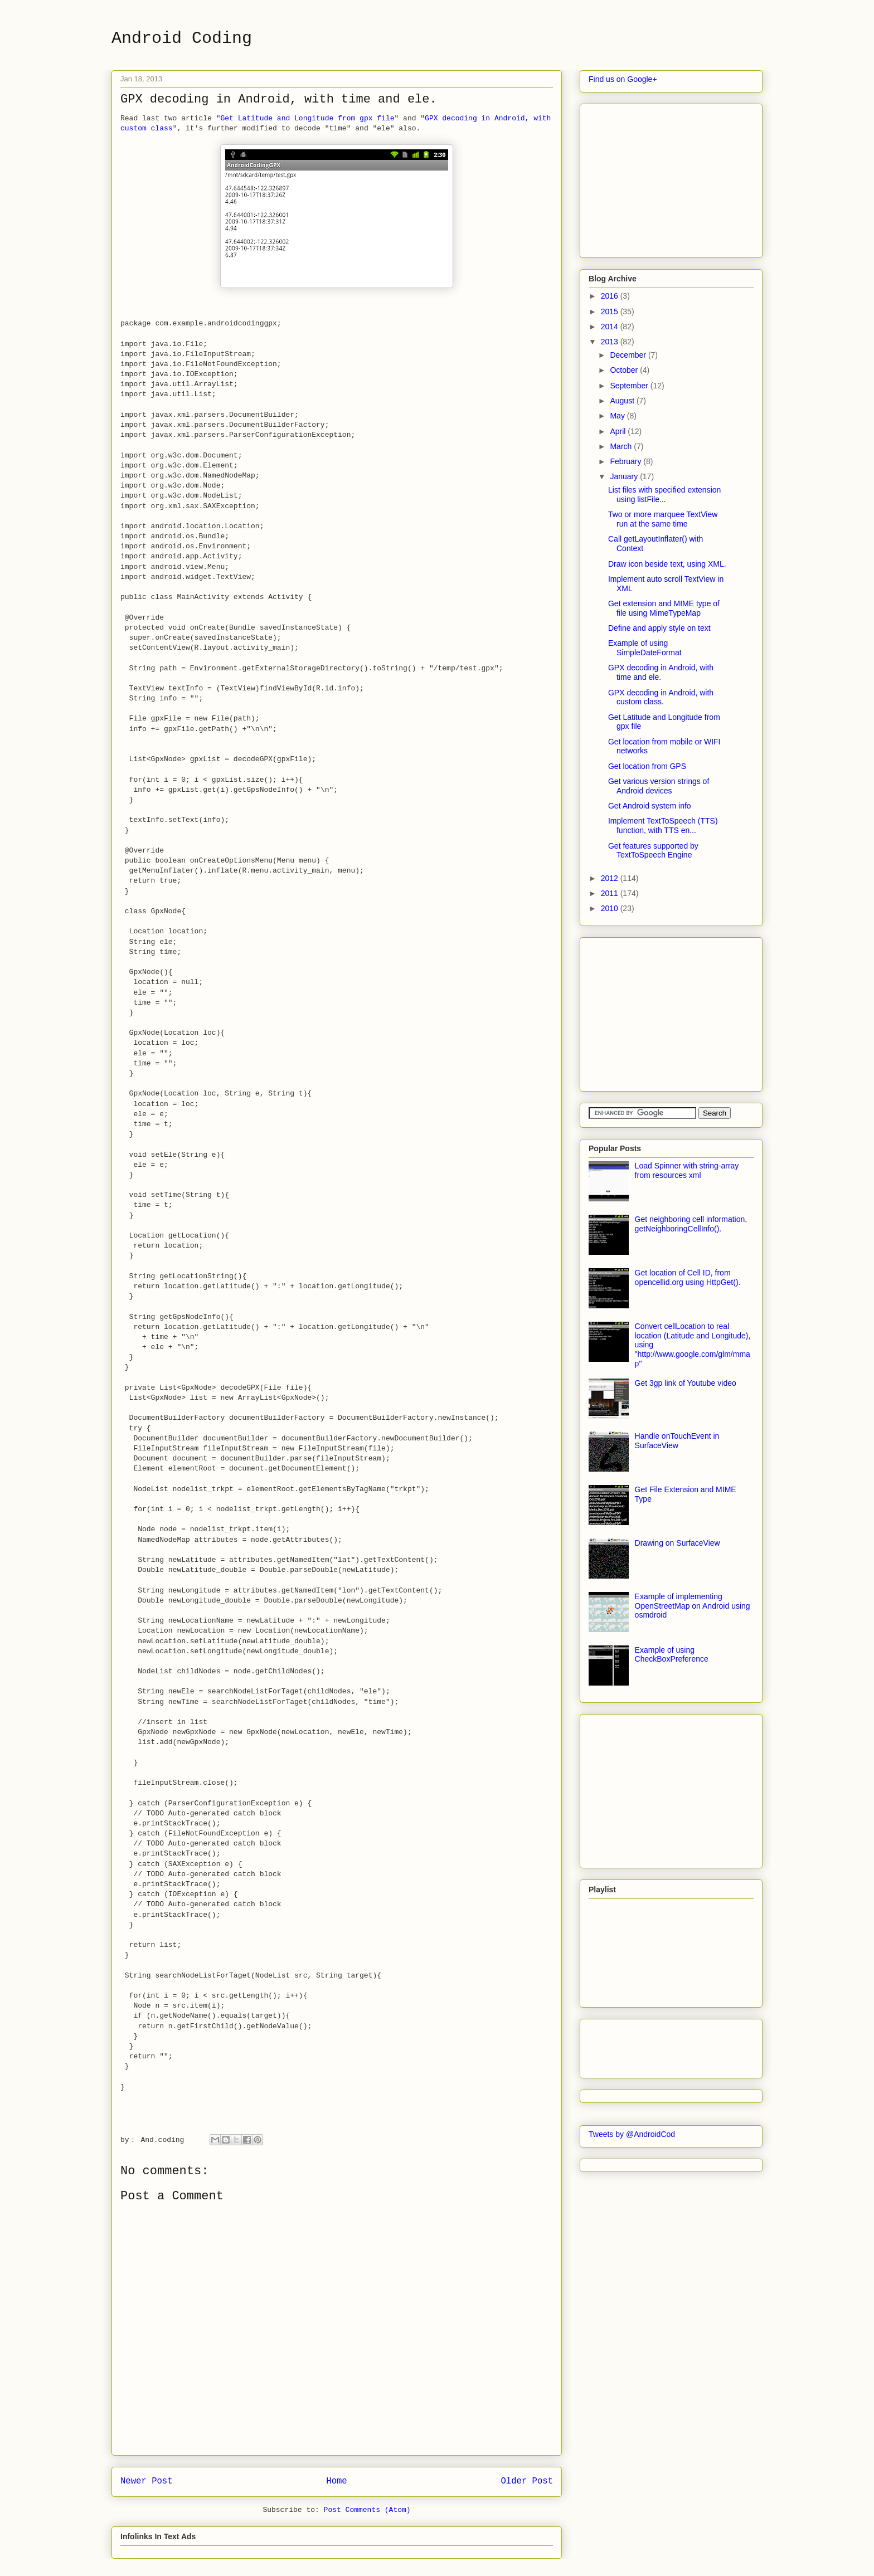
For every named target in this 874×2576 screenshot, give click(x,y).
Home (336, 2481)
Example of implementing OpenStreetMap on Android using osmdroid (692, 1606)
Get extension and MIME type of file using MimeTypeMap (664, 608)
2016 (610, 295)
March (622, 446)
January (625, 476)
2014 (610, 326)
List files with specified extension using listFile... (664, 494)
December (629, 354)
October (625, 370)
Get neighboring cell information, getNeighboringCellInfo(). (691, 1224)
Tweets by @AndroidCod (632, 2134)
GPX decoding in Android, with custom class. (660, 697)
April (619, 431)
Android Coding (181, 38)
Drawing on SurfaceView (677, 1542)
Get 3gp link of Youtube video (685, 1383)
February (626, 461)
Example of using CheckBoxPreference (671, 1654)
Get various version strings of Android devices (658, 786)
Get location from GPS (647, 766)
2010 (610, 908)
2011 (610, 893)
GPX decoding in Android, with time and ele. (660, 672)
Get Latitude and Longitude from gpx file (307, 118)
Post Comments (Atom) (367, 2510)
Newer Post (146, 2481)
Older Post (527, 2481)
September (630, 385)
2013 (610, 341)
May (618, 415)
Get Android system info (649, 805)
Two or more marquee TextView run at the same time (662, 519)
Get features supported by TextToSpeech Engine (653, 850)
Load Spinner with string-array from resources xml (687, 1170)
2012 (610, 878)
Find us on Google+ (623, 79)
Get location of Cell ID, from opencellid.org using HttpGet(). (688, 1277)
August (623, 400)
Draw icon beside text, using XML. (667, 563)
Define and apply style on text (659, 628)
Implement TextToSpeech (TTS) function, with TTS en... (663, 825)
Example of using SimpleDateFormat (645, 648)
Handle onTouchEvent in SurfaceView (677, 1440)
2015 (610, 311)
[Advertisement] (672, 177)
